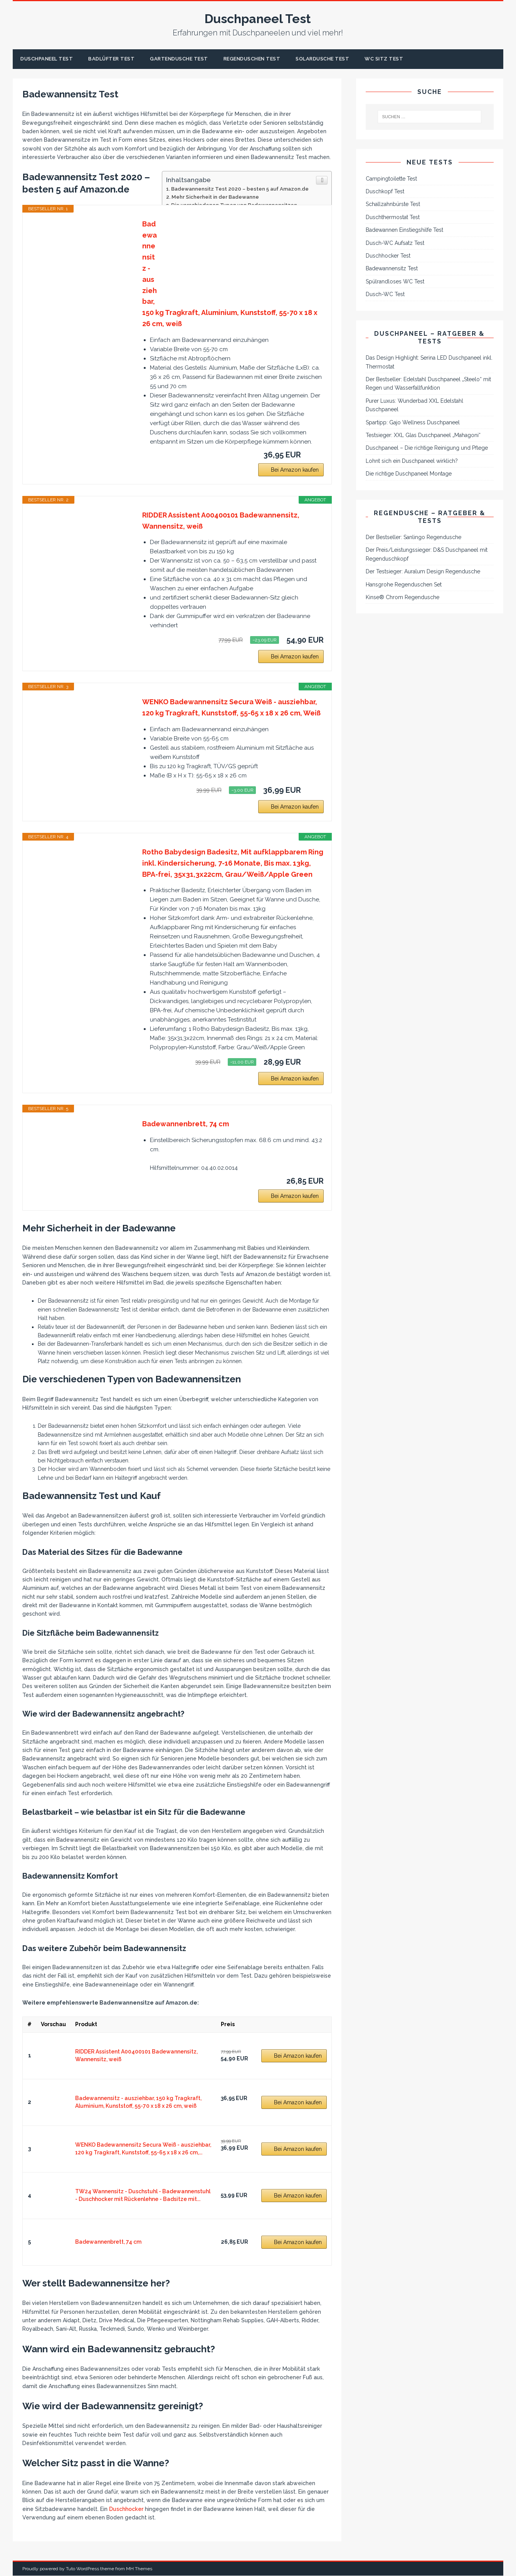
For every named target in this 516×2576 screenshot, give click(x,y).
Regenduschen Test (270, 59)
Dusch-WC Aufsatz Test (395, 243)
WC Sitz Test (411, 59)
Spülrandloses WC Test (395, 282)
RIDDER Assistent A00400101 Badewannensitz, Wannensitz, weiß (220, 521)
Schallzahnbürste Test (393, 205)
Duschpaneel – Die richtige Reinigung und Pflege (427, 449)
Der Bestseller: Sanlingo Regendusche (413, 538)
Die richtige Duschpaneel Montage (409, 474)
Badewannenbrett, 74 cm (185, 1125)
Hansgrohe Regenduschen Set (404, 585)
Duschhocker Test (388, 256)
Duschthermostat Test (393, 218)
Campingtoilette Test (391, 179)
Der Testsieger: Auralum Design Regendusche (423, 572)
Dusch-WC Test (385, 295)
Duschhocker (126, 2510)
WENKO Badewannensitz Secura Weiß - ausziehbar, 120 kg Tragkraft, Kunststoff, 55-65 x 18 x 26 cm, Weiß (231, 708)
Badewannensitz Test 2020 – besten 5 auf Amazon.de (240, 189)
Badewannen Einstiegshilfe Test (404, 231)
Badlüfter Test (119, 59)
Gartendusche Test (191, 59)
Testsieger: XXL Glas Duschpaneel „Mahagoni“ (423, 436)
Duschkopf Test (385, 192)
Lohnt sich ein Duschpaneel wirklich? (412, 462)
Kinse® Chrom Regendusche (402, 598)
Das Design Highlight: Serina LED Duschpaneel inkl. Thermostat (429, 362)
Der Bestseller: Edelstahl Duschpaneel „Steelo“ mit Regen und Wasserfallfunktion (428, 384)
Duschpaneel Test (49, 59)
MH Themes (139, 2569)
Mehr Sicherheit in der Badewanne (215, 197)
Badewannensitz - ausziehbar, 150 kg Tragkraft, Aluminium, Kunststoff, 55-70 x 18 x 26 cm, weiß (230, 274)
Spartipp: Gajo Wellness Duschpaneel (413, 423)
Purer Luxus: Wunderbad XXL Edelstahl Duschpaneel (414, 406)
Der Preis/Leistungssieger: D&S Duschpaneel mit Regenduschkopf (426, 555)
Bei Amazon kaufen (295, 470)
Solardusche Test (346, 59)
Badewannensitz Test (392, 269)
